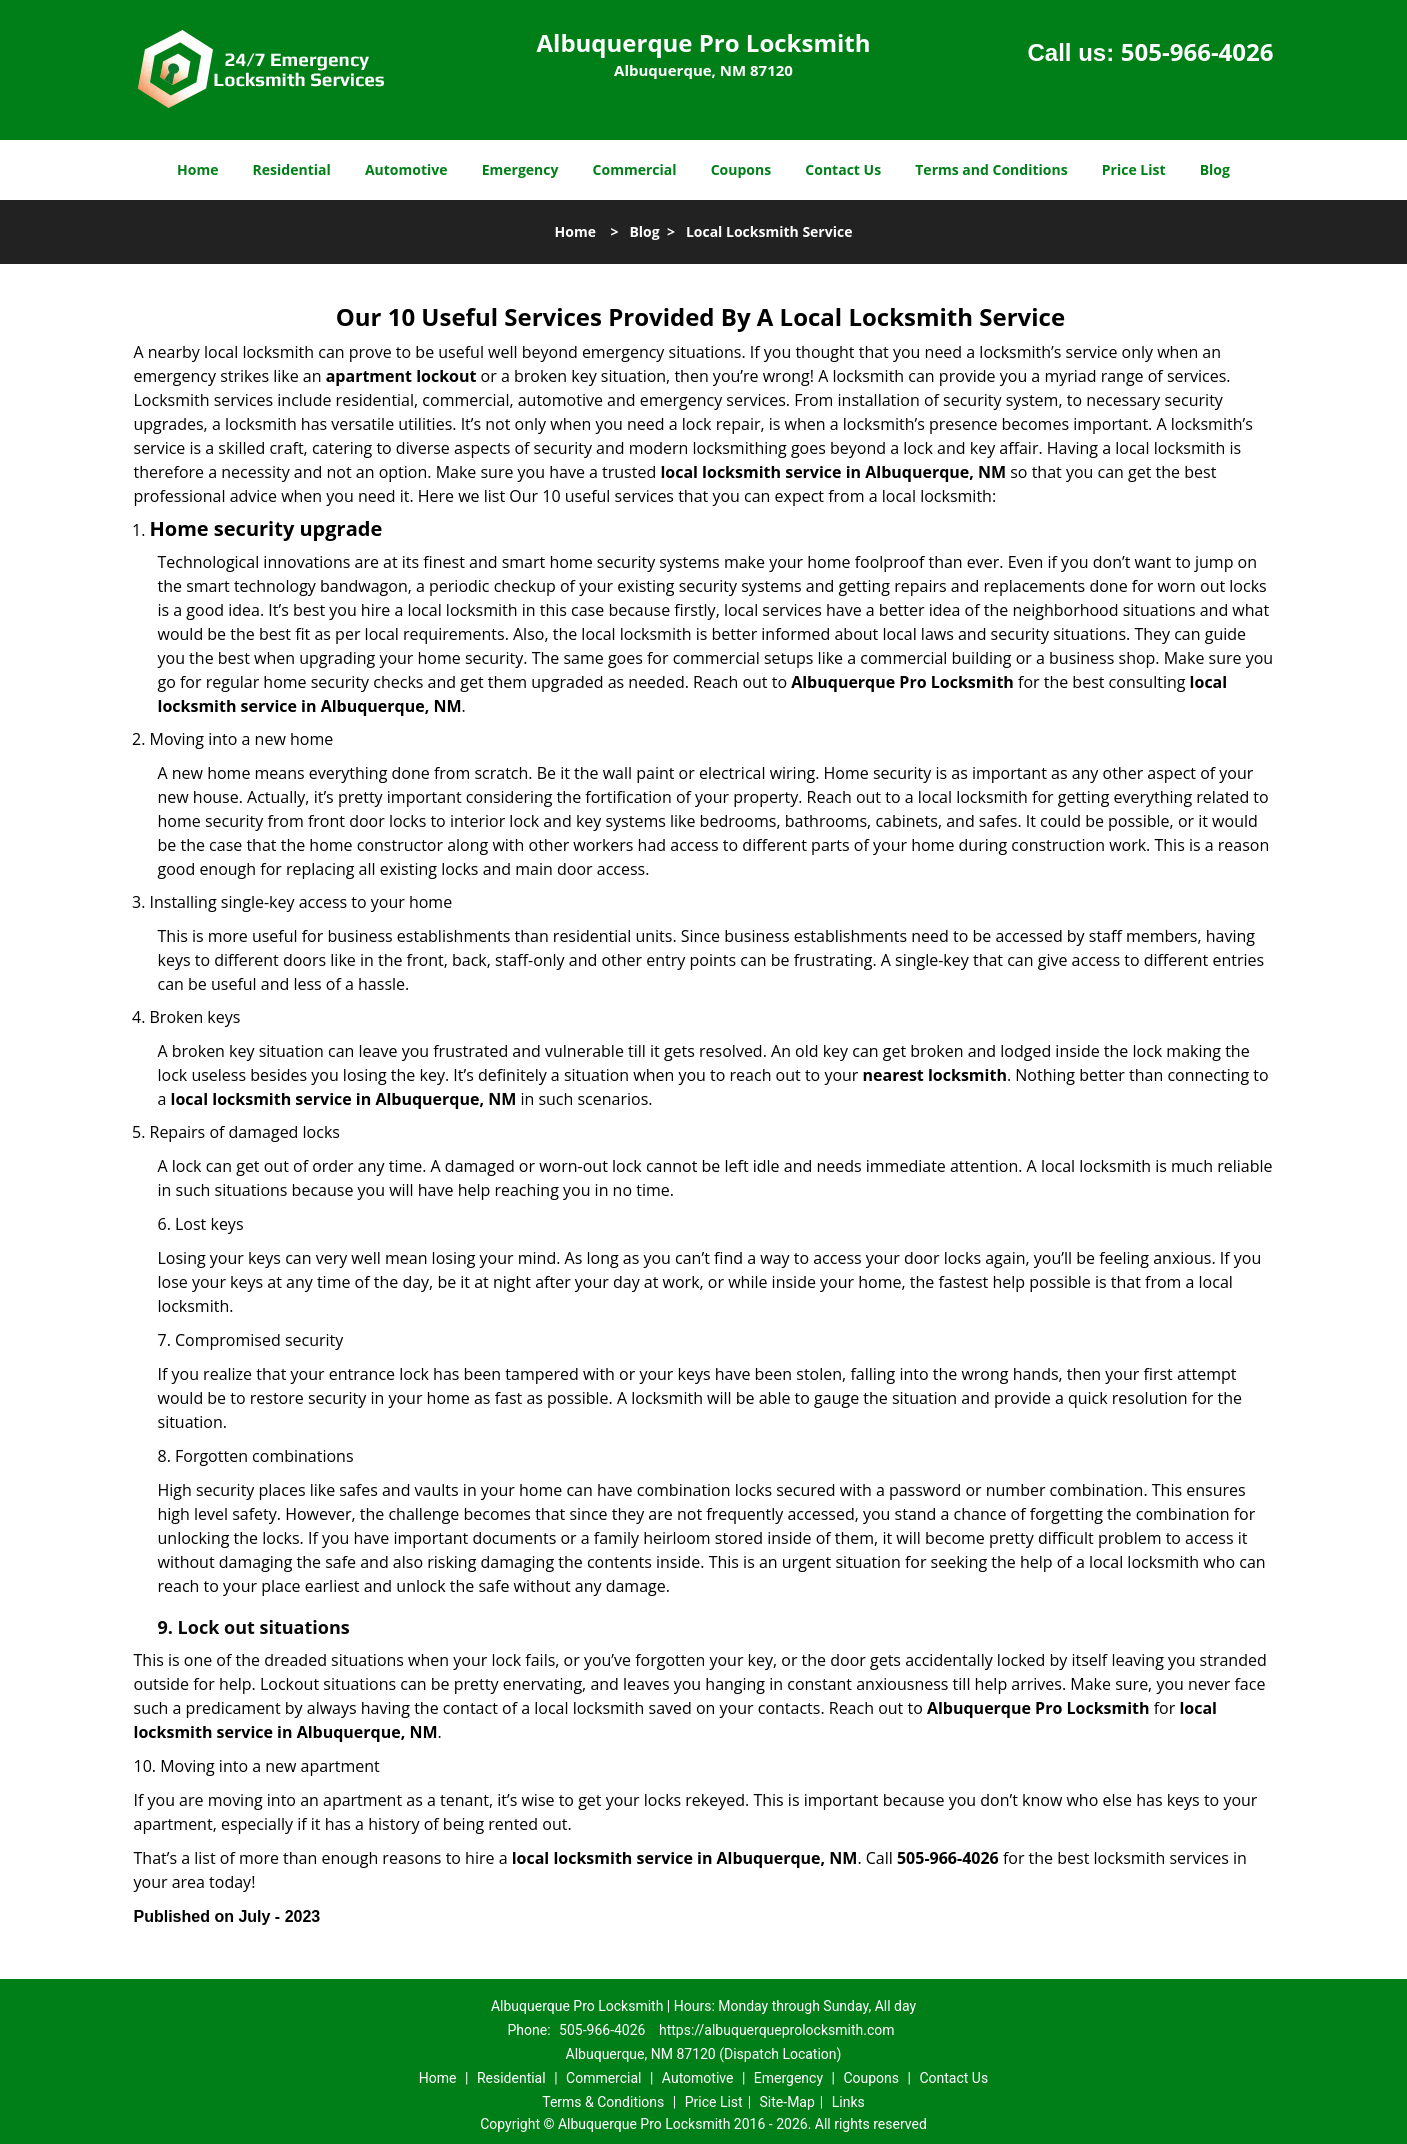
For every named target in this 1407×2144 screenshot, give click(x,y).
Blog (1215, 169)
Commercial (635, 169)
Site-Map (787, 2102)
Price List (1134, 169)
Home (197, 169)
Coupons (741, 169)
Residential (292, 169)
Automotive (406, 169)
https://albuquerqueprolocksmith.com (777, 2030)
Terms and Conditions (991, 169)
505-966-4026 (1197, 51)
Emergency (520, 169)
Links (848, 2102)
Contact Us (843, 169)
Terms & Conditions (603, 2102)
